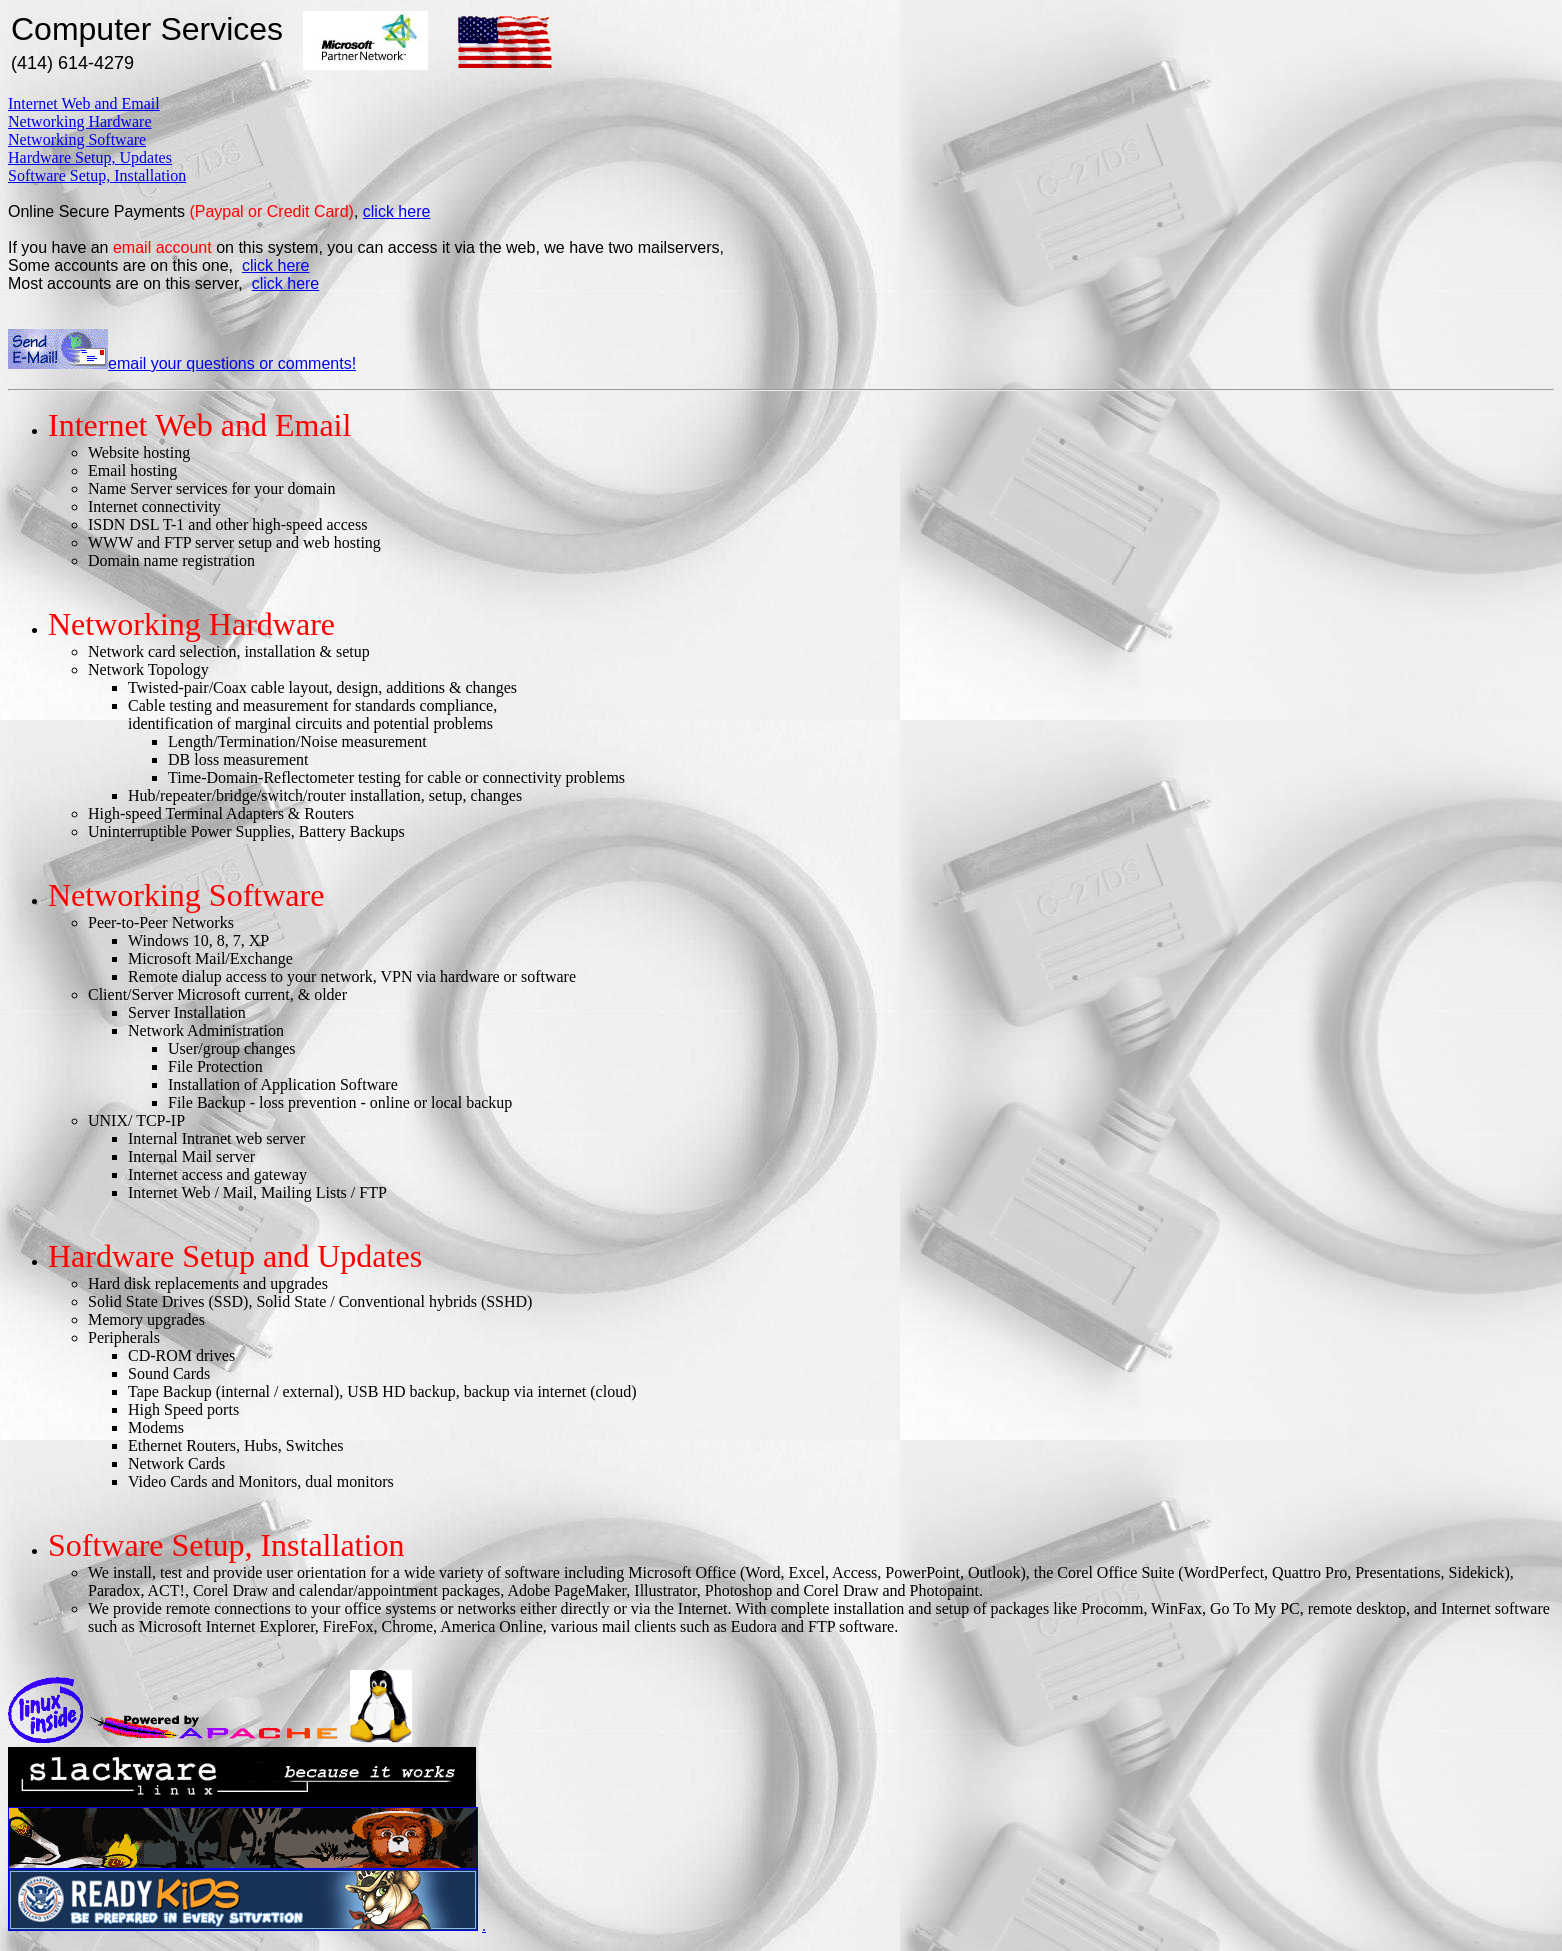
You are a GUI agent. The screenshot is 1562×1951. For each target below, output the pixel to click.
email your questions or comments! (182, 363)
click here (397, 211)
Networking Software (77, 139)
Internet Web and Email (84, 103)
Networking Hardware (80, 121)
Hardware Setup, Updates (90, 157)
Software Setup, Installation (97, 175)
